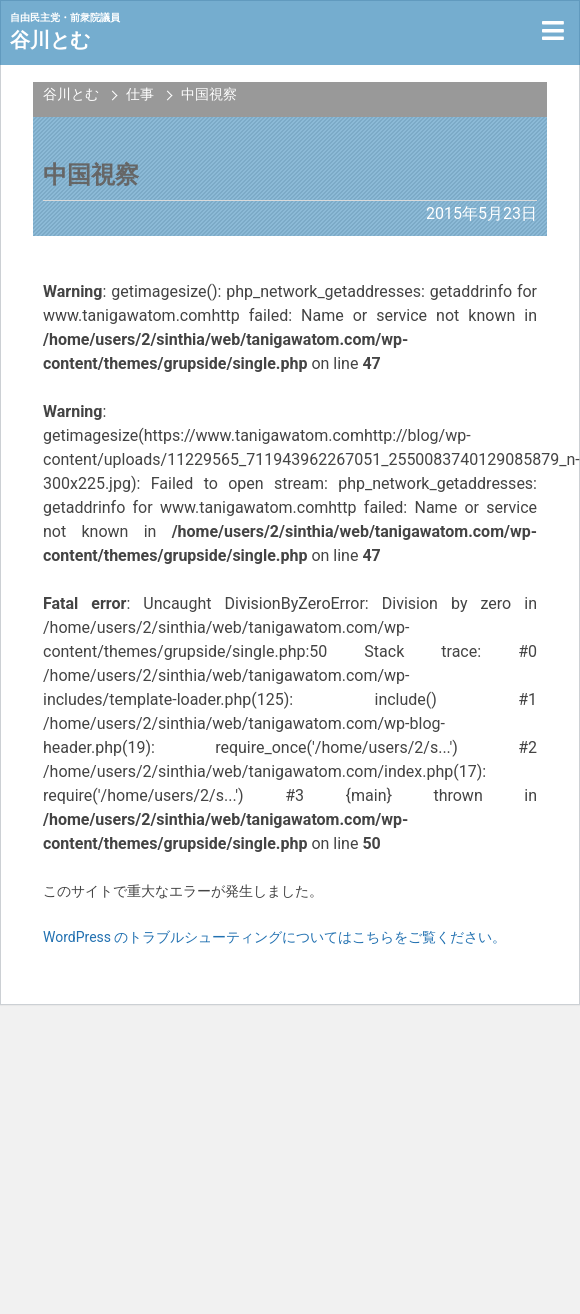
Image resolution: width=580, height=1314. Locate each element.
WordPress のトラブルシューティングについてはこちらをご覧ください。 (275, 937)
